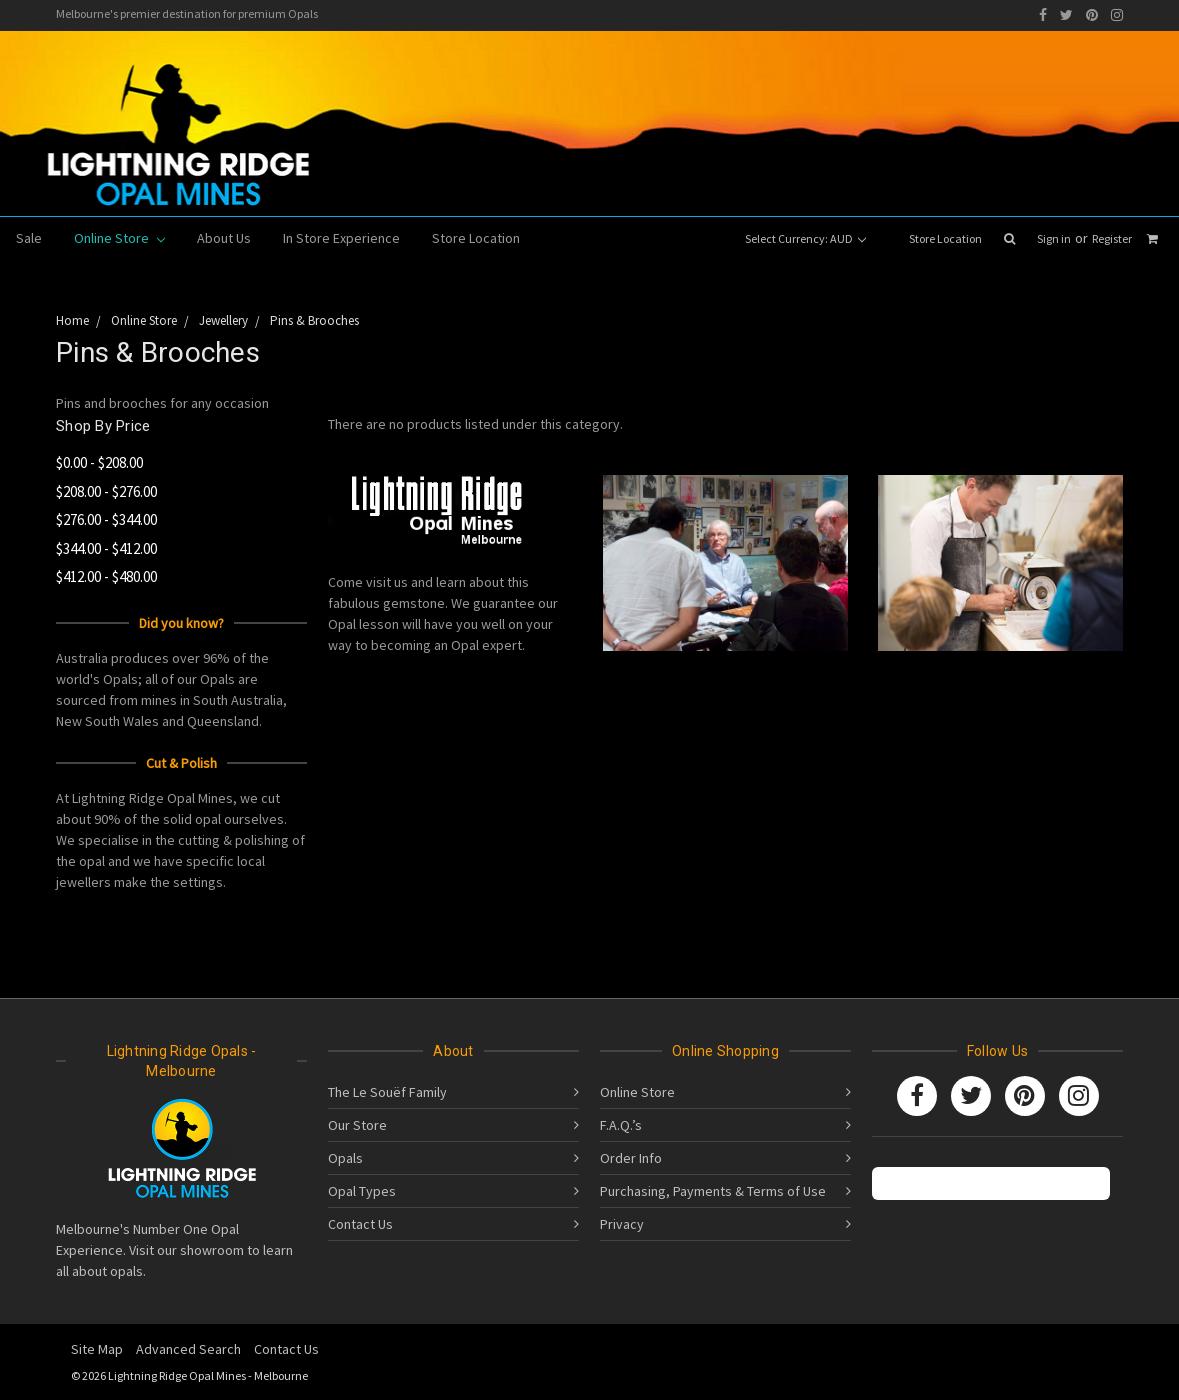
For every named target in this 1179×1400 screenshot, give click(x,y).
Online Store (119, 238)
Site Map (97, 1349)
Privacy (622, 1224)
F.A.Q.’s (621, 1125)
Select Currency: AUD (805, 238)
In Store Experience (341, 238)
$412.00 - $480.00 (106, 576)
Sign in (1054, 238)
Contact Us (360, 1224)
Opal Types (362, 1191)
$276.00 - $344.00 (106, 519)
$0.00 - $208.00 (99, 462)
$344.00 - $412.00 (106, 548)
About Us (224, 238)
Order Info (631, 1158)
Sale (29, 238)
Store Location (945, 238)
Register (1112, 238)
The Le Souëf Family (387, 1092)
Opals (345, 1158)
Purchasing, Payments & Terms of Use (713, 1191)
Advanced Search (188, 1349)
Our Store (357, 1125)
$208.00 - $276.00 (106, 491)
